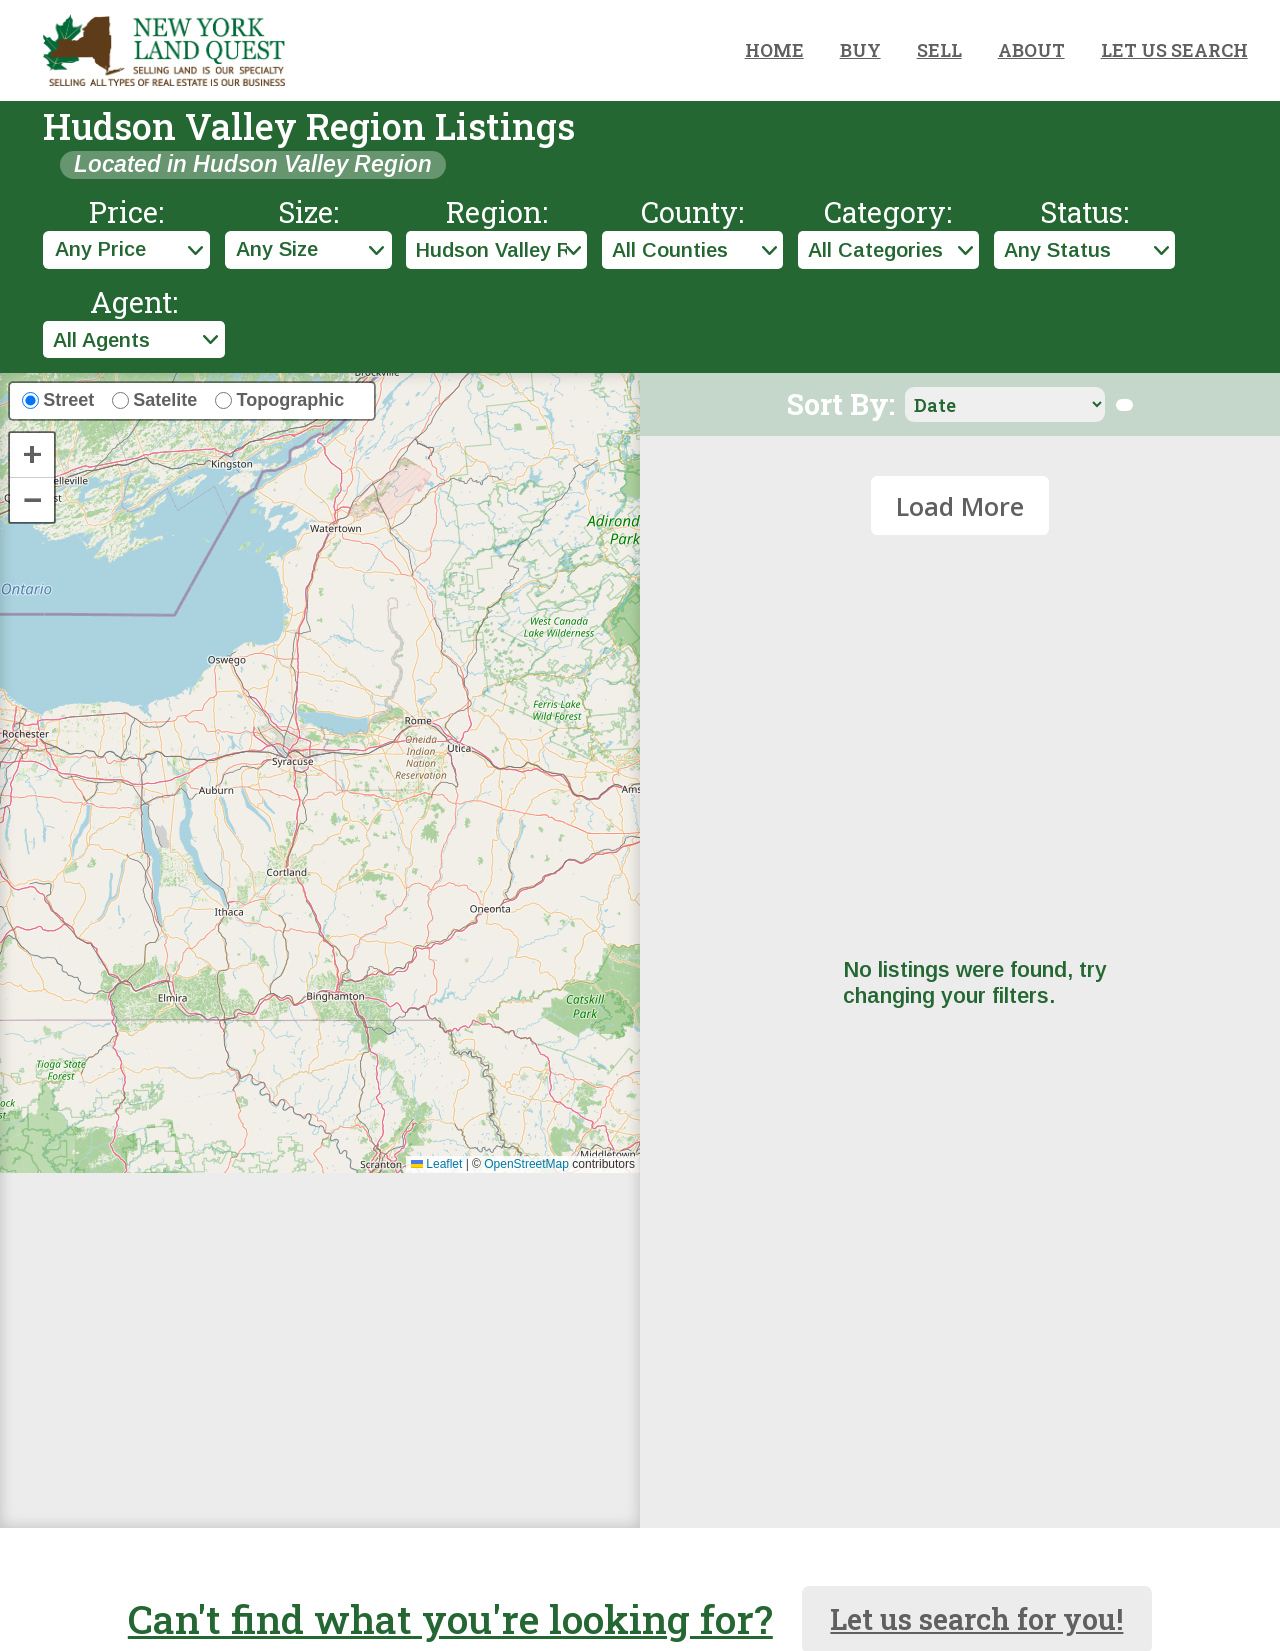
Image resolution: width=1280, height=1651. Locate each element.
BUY (860, 50)
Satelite (165, 400)
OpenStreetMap (526, 1164)
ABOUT (1031, 50)
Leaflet (436, 1164)
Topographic (291, 400)
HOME (774, 50)
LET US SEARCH (1174, 50)
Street (68, 400)
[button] (32, 455)
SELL (939, 50)
